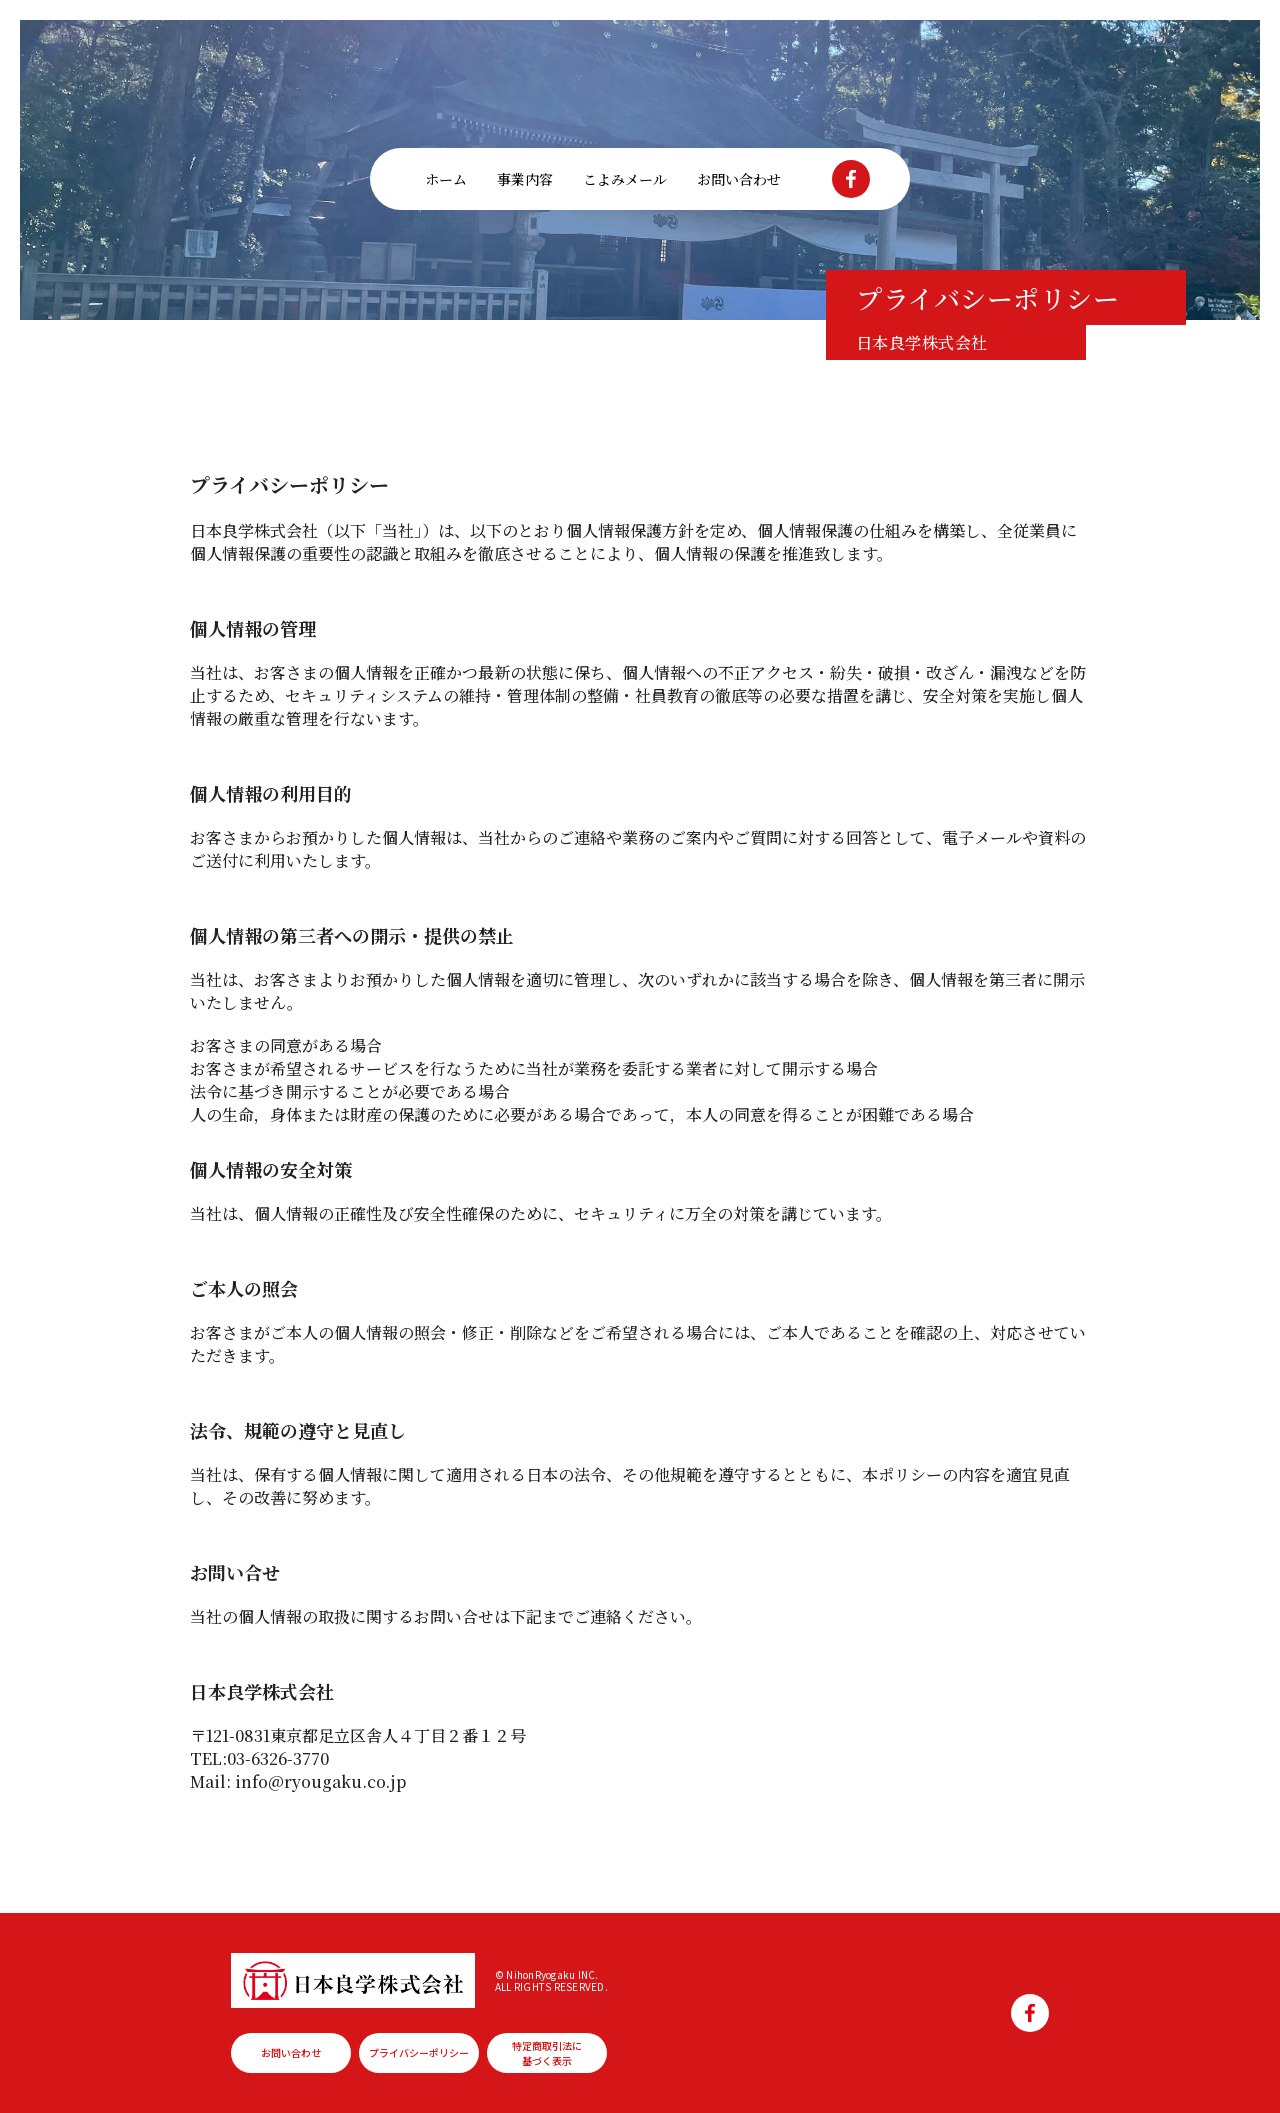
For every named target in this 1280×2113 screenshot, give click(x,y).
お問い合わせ (739, 179)
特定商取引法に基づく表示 (547, 2053)
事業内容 (525, 179)
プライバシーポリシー (419, 2052)
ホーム (446, 179)
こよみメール (625, 179)
